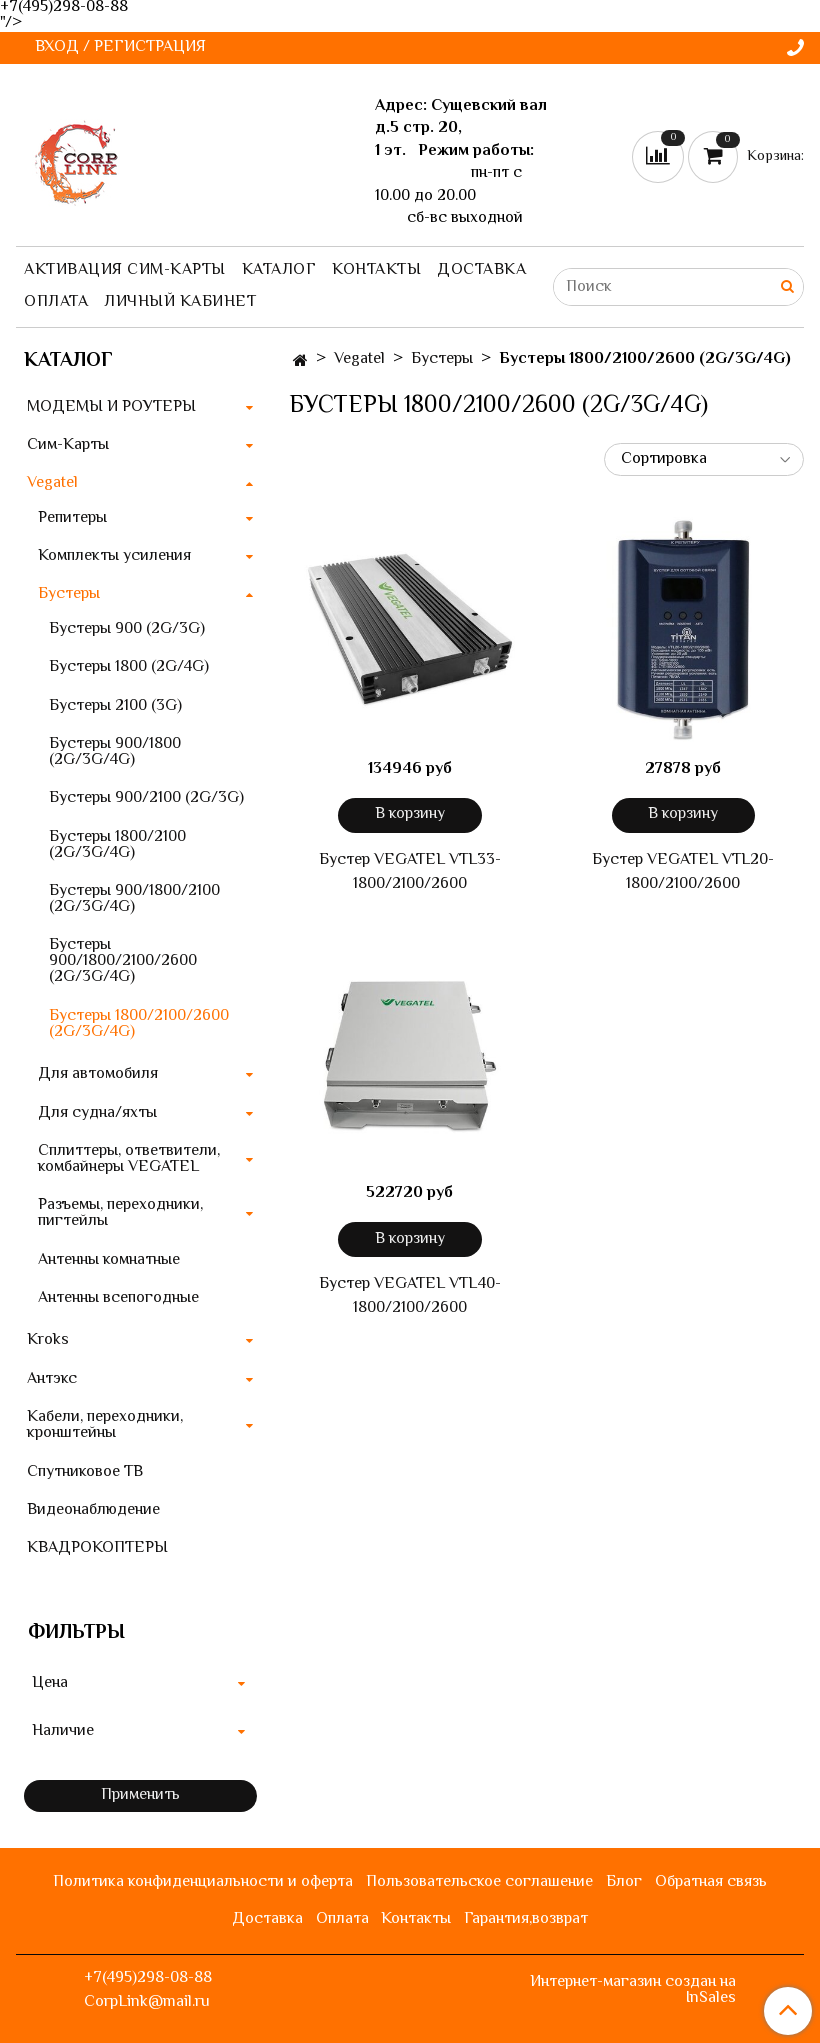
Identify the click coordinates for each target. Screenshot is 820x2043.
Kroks (48, 1340)
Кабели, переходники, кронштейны (105, 1425)
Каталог (279, 270)
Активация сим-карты (125, 270)
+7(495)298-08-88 (148, 1978)
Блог (624, 1882)
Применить (140, 1795)
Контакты (376, 270)
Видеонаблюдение (93, 1510)
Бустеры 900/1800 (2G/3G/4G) (115, 752)
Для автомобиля (98, 1074)
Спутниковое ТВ (85, 1472)
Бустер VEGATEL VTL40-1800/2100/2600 (410, 1297)
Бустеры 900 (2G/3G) (127, 629)
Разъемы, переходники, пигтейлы (120, 1213)
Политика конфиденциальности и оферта (203, 1882)
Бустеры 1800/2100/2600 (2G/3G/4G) (139, 1024)
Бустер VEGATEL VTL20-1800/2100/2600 (683, 873)
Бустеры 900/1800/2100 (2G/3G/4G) (134, 899)
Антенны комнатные (109, 1260)
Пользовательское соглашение (479, 1882)
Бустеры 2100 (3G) (115, 706)
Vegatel (359, 359)
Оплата (56, 302)
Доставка (481, 270)
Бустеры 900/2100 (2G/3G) (146, 798)
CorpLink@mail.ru (147, 2002)
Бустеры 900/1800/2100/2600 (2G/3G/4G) (123, 961)
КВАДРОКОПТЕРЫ (97, 1548)
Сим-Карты (68, 445)
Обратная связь (711, 1882)
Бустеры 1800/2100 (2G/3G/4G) (117, 845)
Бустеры (442, 359)
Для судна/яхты (97, 1113)
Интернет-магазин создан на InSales (633, 1991)
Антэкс (52, 1379)
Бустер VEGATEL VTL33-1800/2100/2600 (410, 873)
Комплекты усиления (114, 556)
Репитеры (72, 518)
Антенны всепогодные (118, 1298)
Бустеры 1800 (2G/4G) (129, 667)
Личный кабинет (180, 302)
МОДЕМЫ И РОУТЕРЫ (111, 407)
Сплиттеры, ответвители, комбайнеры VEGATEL (129, 1159)
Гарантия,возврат (526, 1919)
